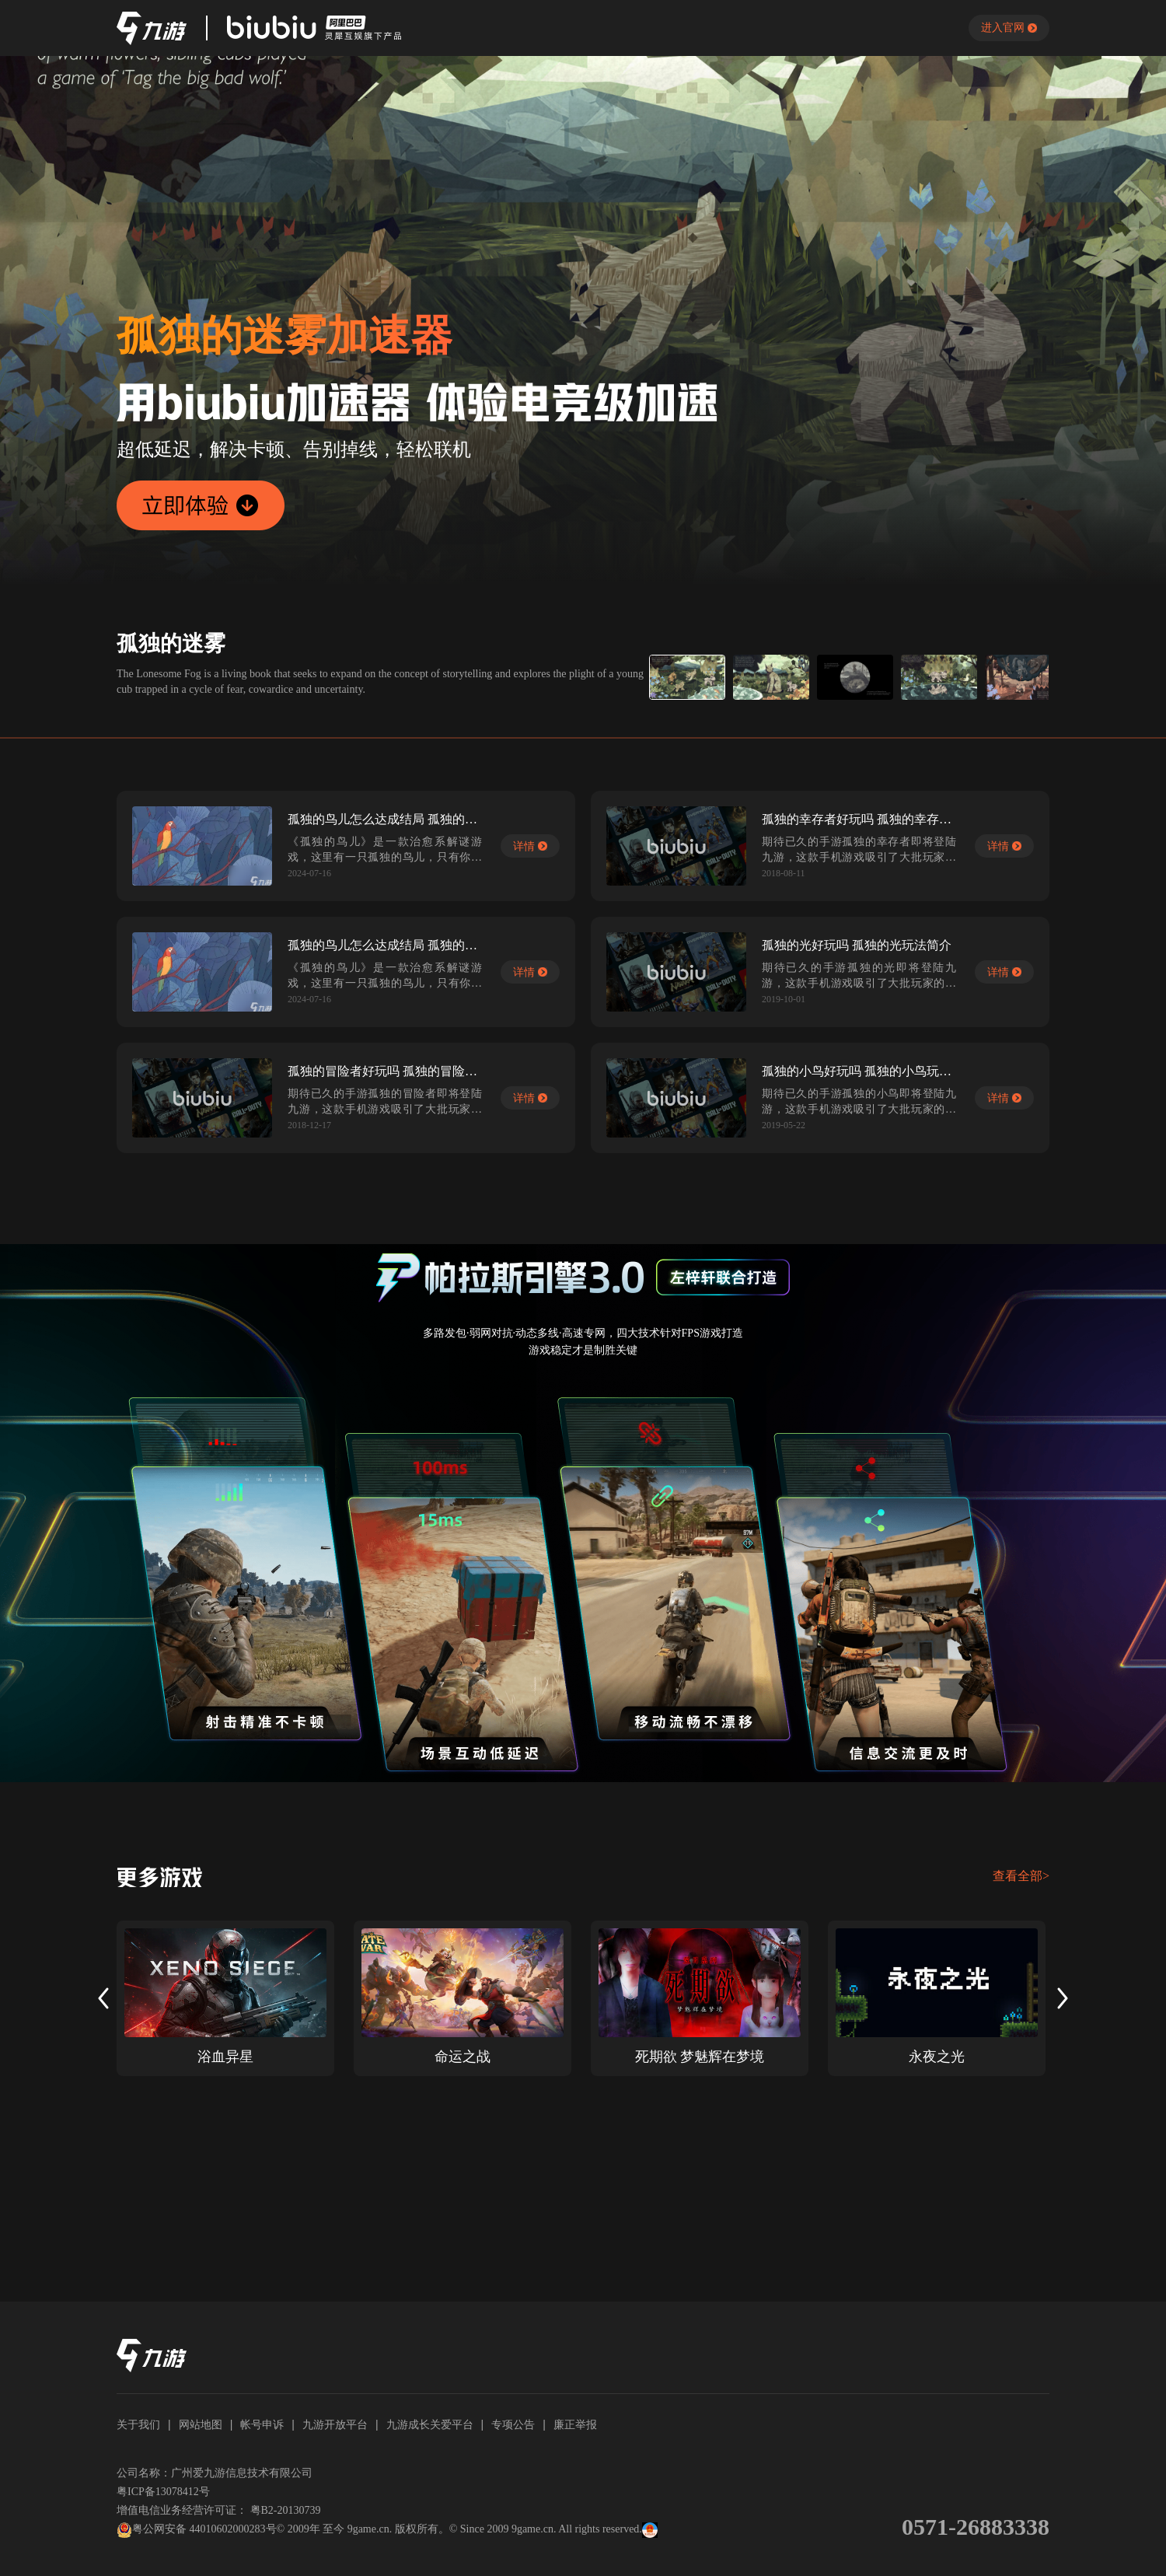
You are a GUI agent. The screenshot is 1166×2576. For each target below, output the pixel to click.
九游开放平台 (335, 2424)
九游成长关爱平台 (429, 2424)
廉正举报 (575, 2424)
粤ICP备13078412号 (163, 2491)
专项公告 (513, 2424)
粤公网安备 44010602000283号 (197, 2530)
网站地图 (200, 2424)
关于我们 (138, 2424)
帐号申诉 (262, 2424)
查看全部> (1021, 1875)
